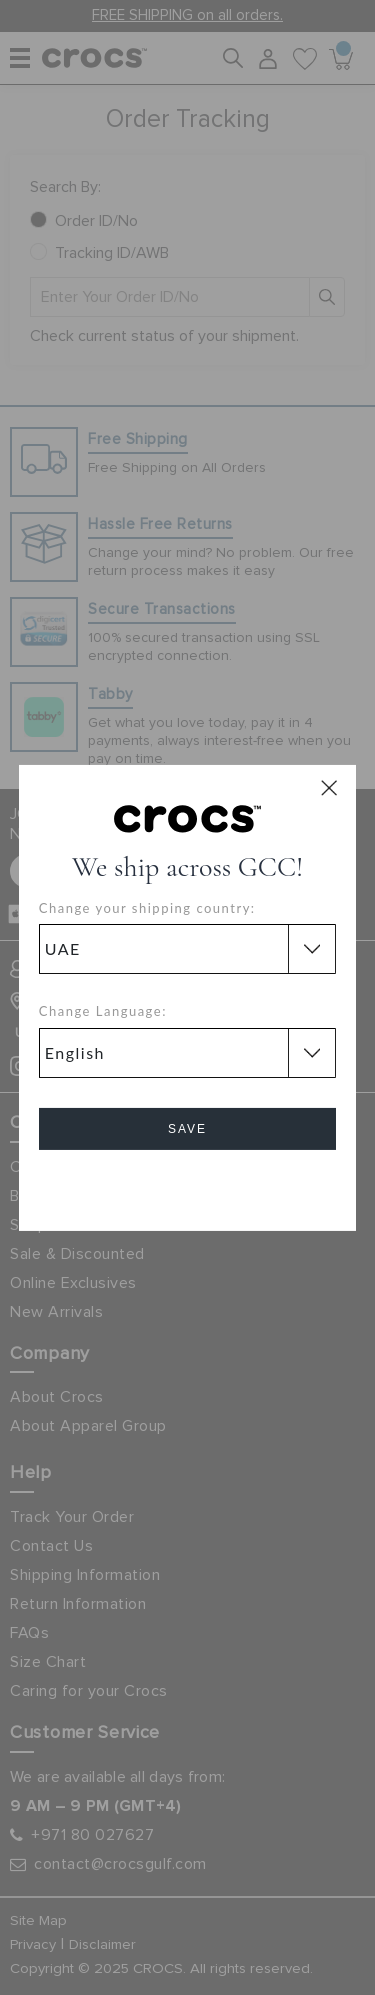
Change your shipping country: (147, 908)
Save (187, 1129)
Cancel (187, 1185)
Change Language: (103, 1011)
